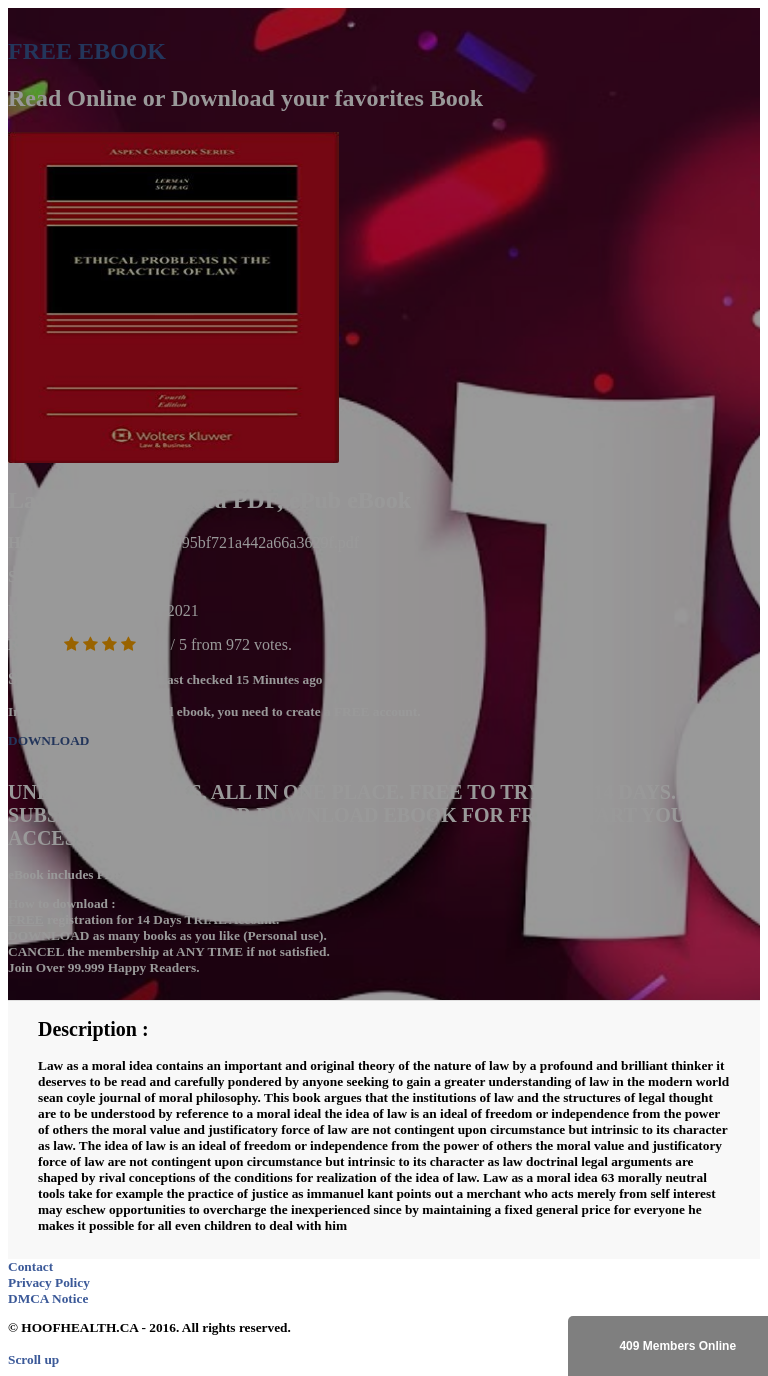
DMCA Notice (48, 1298)
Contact (30, 1266)
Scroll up (33, 1359)
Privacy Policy (49, 1282)
